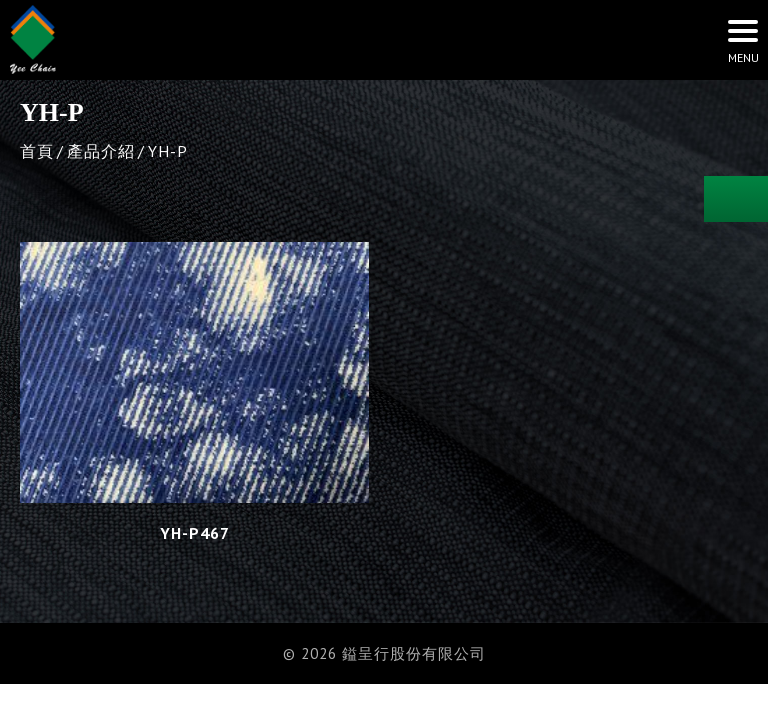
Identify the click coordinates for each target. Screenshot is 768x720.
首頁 (37, 151)
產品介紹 (101, 151)
